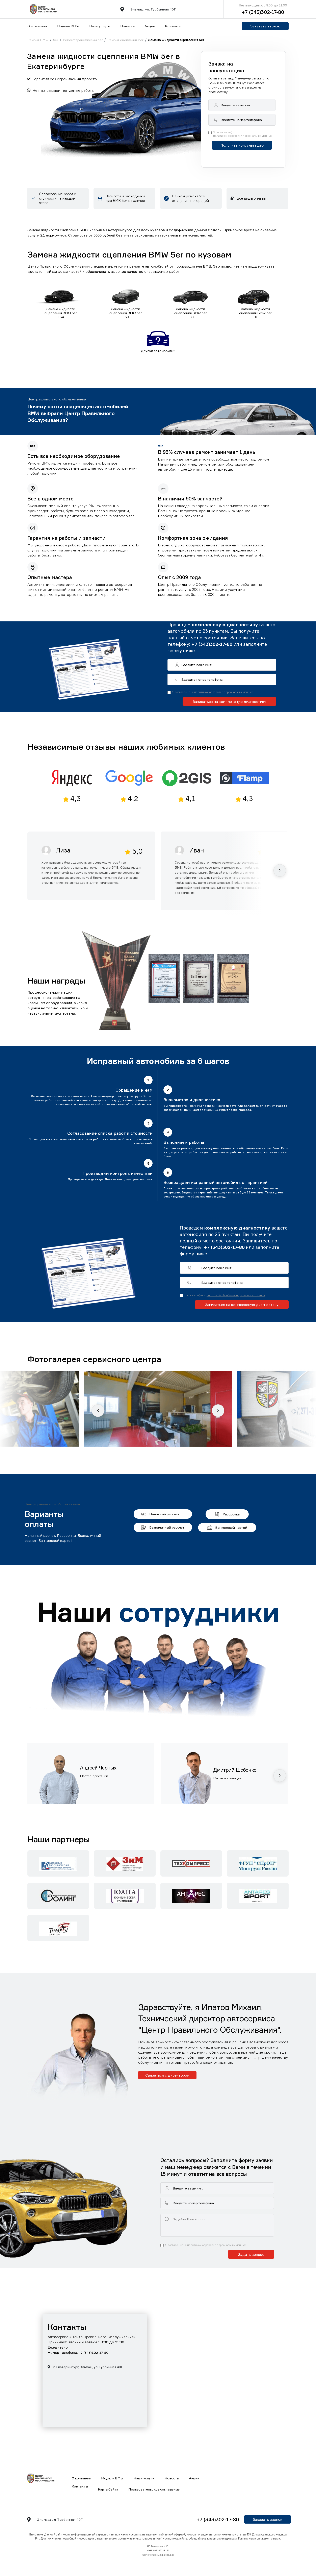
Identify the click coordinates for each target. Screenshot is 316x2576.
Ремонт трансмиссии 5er (83, 40)
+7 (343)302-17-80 (263, 12)
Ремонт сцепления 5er (125, 40)
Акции (150, 26)
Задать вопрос (251, 2254)
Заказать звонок (265, 26)
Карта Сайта (108, 2489)
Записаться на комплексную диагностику (229, 701)
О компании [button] (37, 26)
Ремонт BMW (37, 40)
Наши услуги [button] (99, 26)
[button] (279, 870)
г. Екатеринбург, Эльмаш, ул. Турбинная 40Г (85, 2367)
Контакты (173, 26)
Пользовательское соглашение (154, 2489)
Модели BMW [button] (68, 26)
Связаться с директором (167, 2075)
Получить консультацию (242, 145)
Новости (127, 26)
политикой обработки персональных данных (242, 135)
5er (55, 40)
